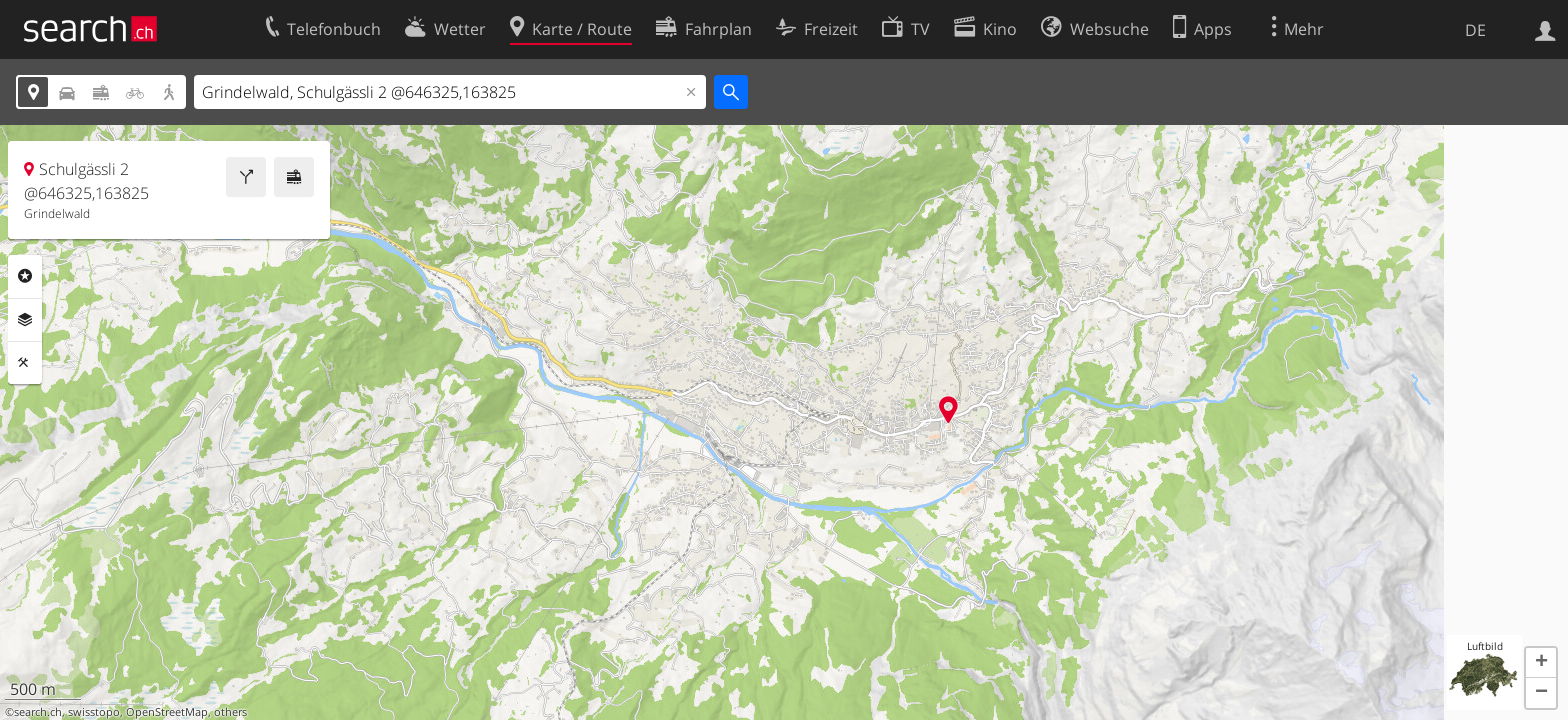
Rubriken (25, 276)
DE (1475, 30)
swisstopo (94, 712)
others (230, 712)
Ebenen (25, 320)
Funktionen (25, 363)
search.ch (38, 712)
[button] (1541, 663)
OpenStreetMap (167, 712)
